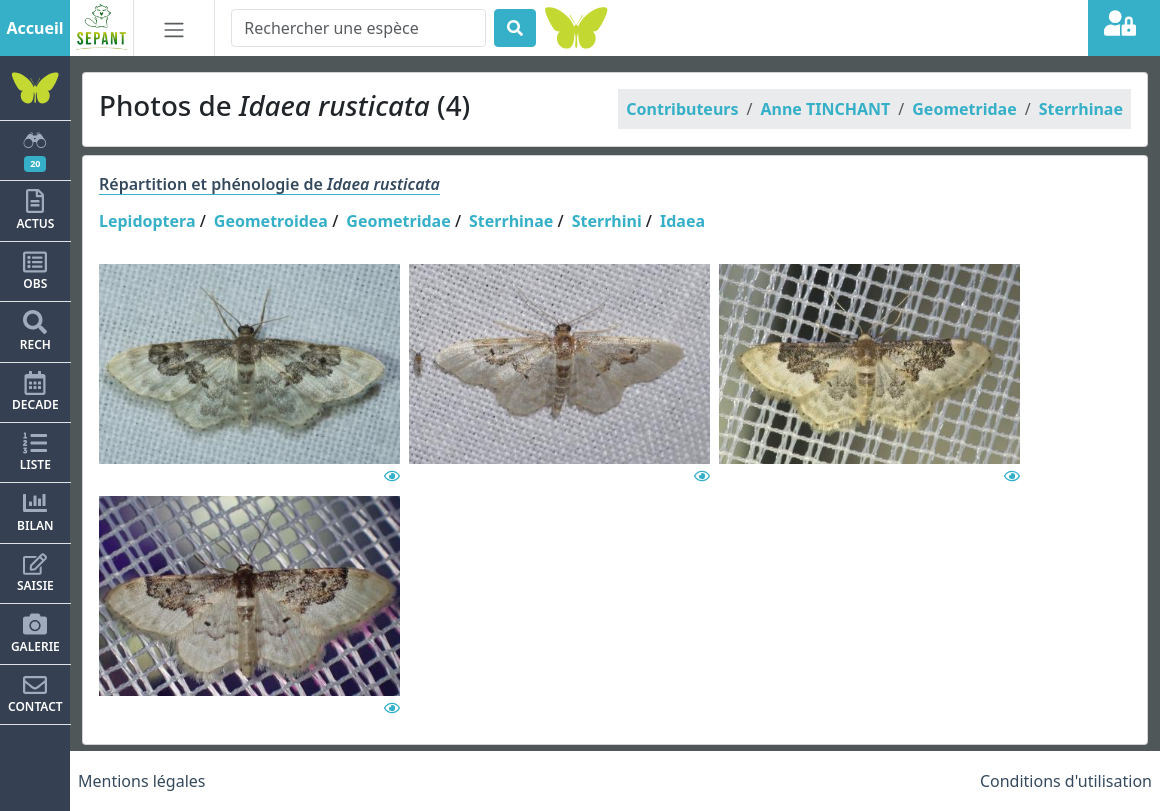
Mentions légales (142, 781)
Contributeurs (682, 109)
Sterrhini (607, 221)
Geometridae (964, 109)
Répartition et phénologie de (269, 184)
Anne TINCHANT (825, 109)
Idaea (682, 221)
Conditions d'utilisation (1066, 781)
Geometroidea (271, 221)
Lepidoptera (147, 221)
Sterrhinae (1081, 109)
